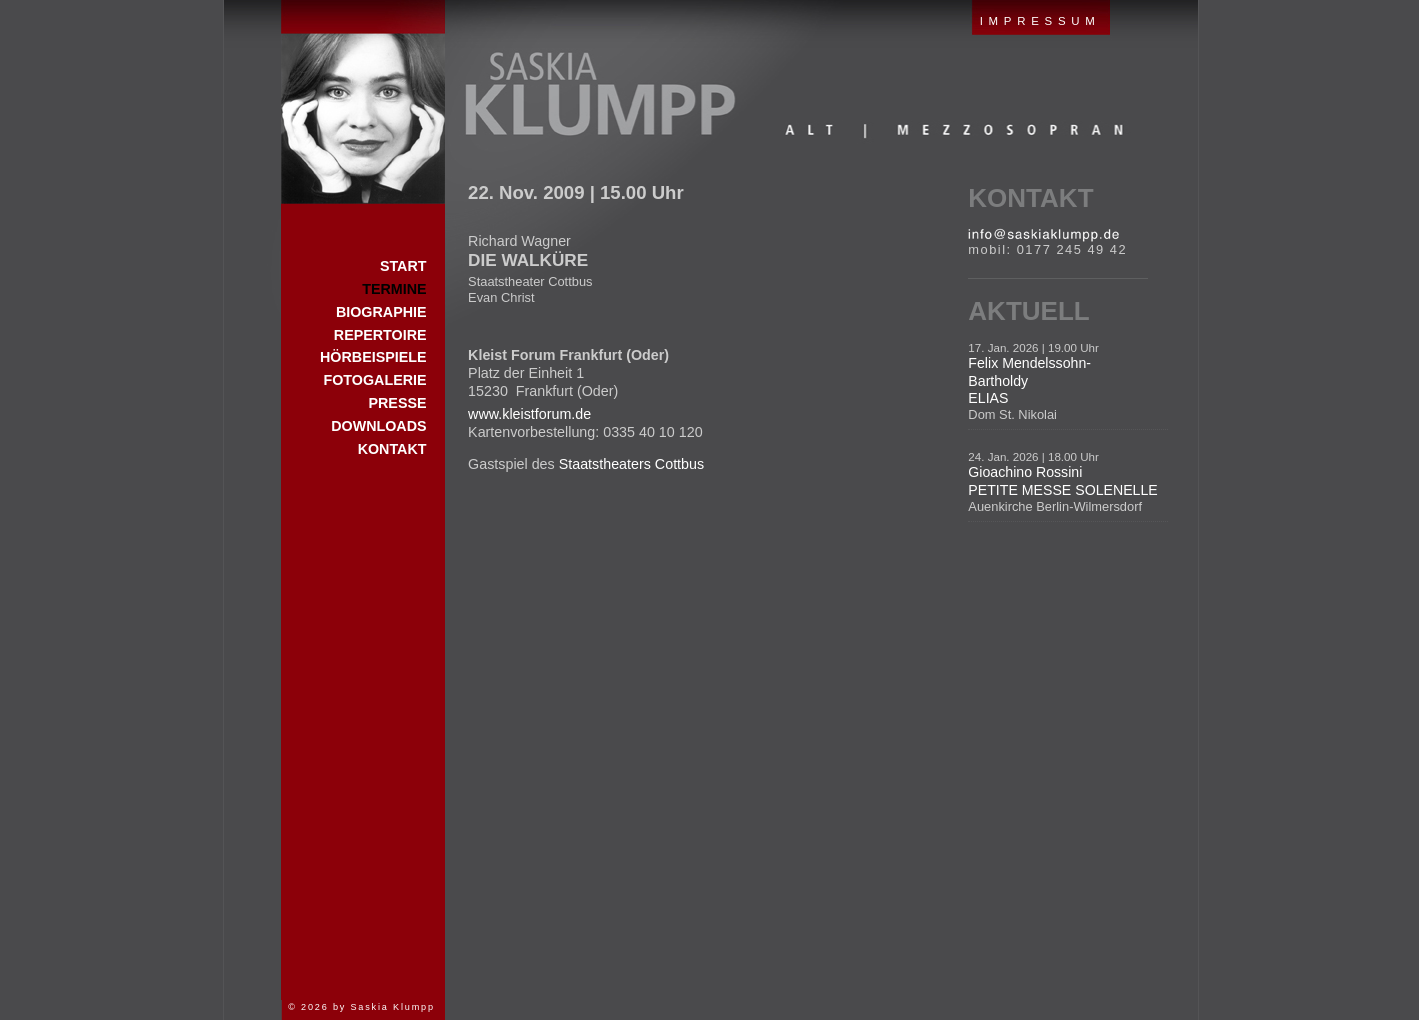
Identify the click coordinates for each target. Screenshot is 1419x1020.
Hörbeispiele (373, 357)
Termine (394, 289)
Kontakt (1030, 198)
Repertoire (380, 335)
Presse (397, 403)
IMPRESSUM (1040, 21)
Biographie (381, 312)
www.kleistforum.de (529, 414)
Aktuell (1028, 311)
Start (363, 102)
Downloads (378, 426)
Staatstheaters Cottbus (631, 464)
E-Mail (1043, 235)
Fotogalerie (375, 380)
